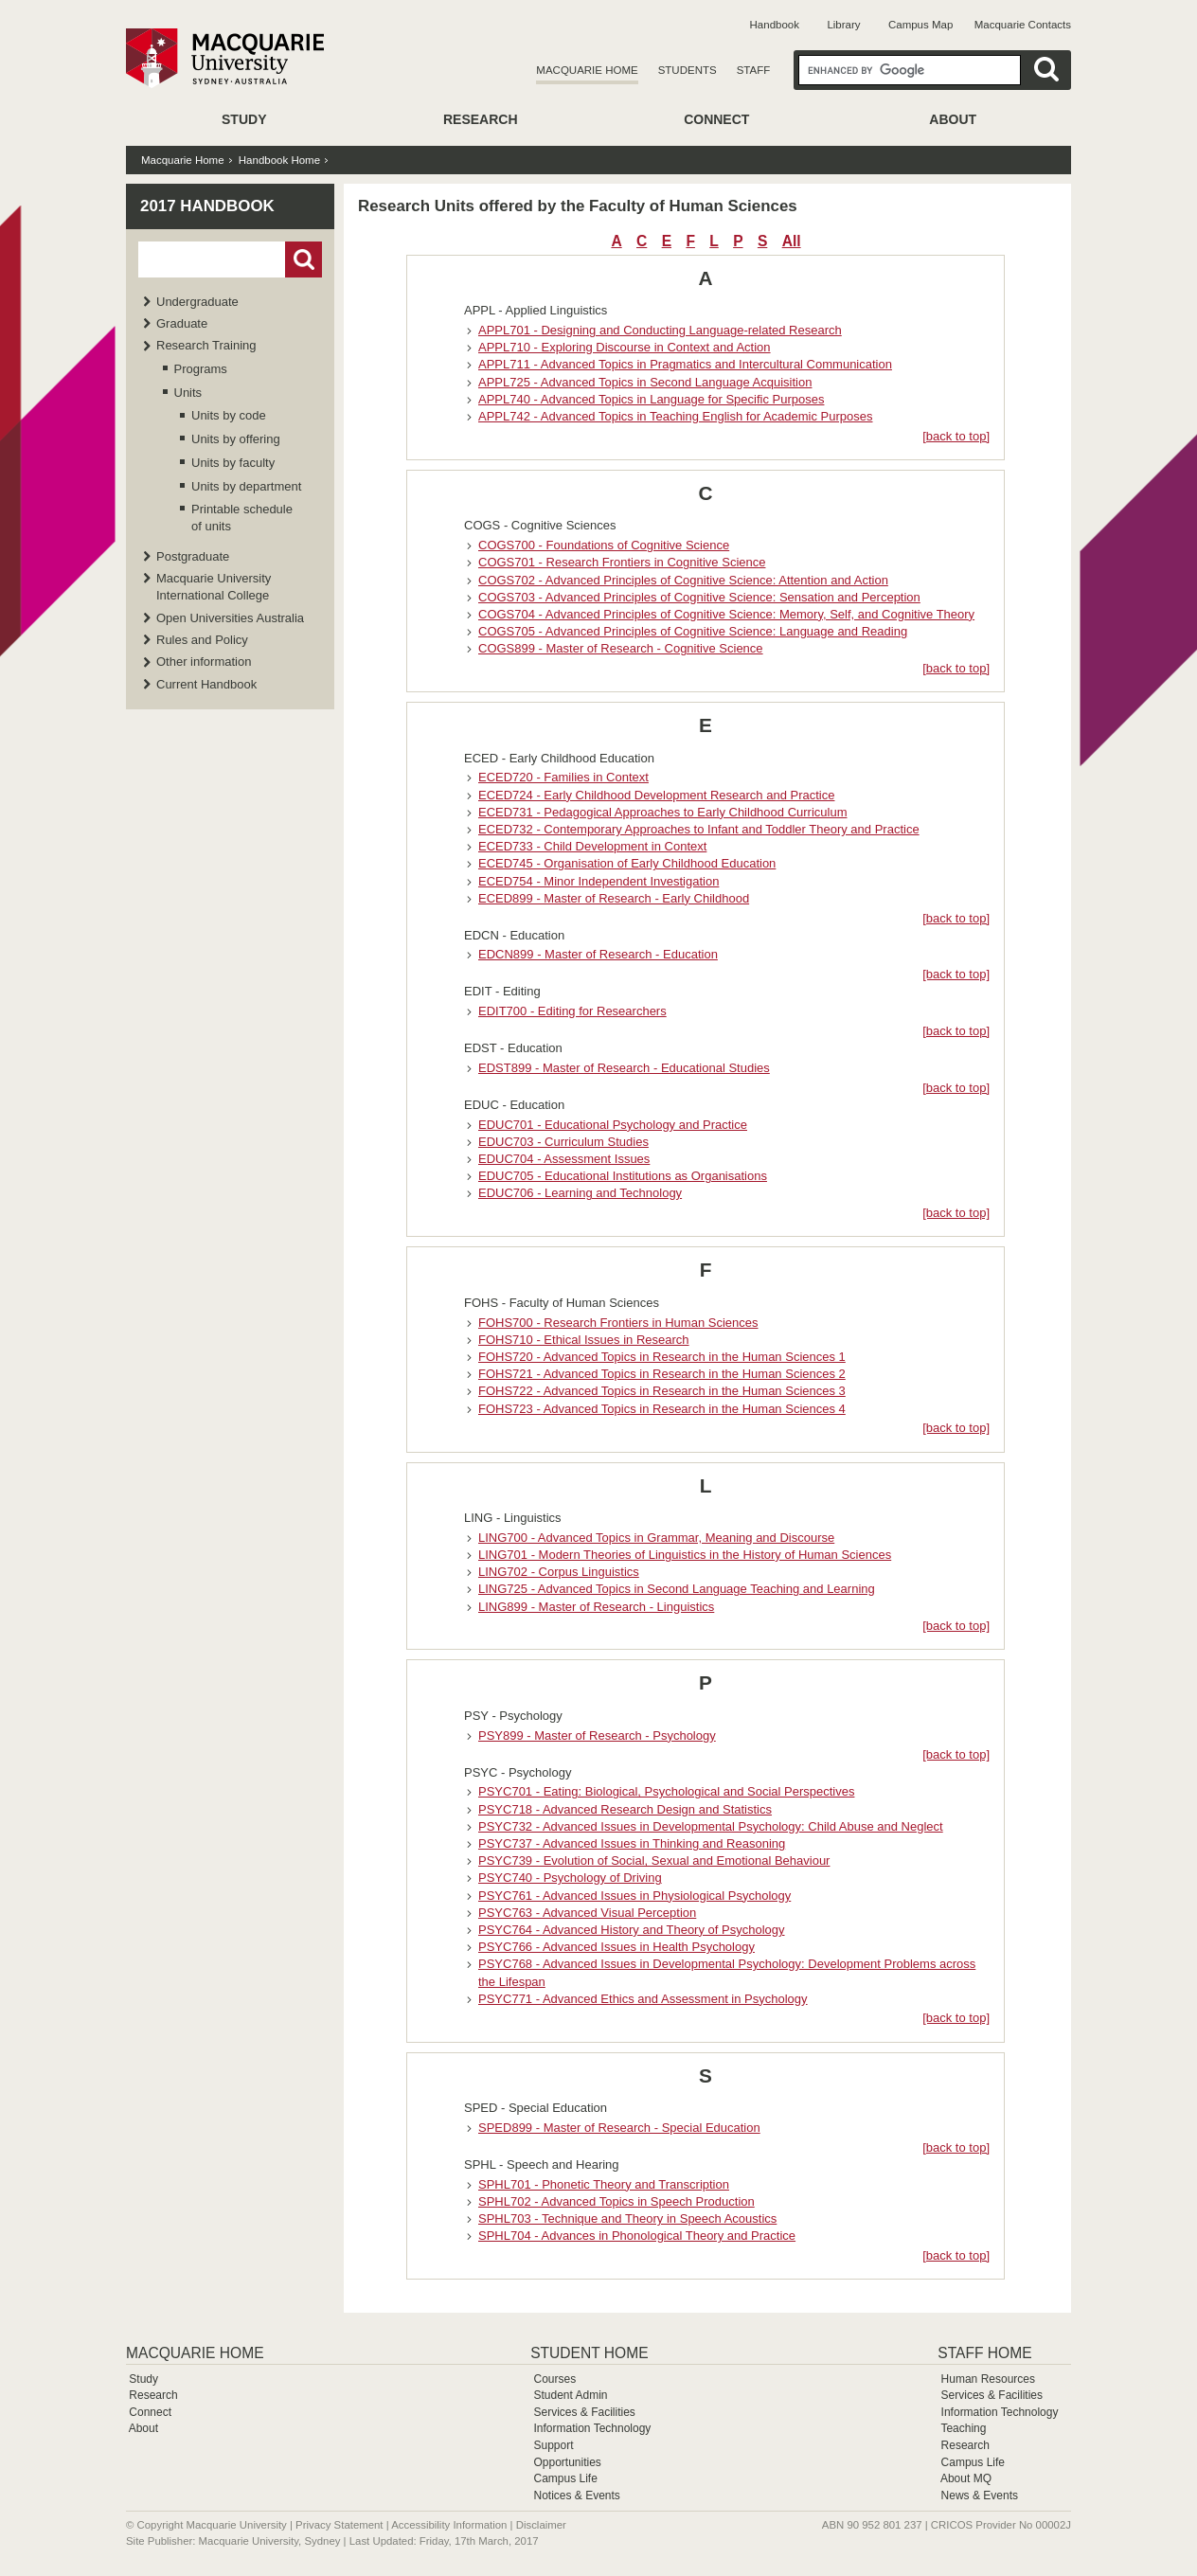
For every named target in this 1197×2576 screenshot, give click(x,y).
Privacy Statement (339, 2525)
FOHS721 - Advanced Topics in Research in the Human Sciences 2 (662, 1374)
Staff (754, 70)
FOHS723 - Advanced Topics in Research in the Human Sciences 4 (662, 1409)
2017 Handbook (207, 206)
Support (553, 2445)
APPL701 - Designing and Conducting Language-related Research (660, 330)
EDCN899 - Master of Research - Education (598, 954)
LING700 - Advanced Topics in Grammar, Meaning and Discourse (656, 1537)
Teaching (963, 2428)
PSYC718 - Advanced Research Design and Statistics (625, 1809)
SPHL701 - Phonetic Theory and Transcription (603, 2184)
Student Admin (570, 2395)
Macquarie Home (586, 70)
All (791, 241)
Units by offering (235, 439)
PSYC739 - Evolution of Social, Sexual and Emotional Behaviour (654, 1860)
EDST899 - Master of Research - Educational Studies (624, 1068)
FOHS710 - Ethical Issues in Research (583, 1340)
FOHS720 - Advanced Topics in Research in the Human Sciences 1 (662, 1357)
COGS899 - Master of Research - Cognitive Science (620, 648)
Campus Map (920, 24)
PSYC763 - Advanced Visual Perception (587, 1912)
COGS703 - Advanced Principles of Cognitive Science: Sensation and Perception (699, 597)
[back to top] (956, 436)
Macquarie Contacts (1022, 24)
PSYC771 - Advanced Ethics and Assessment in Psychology (643, 1999)
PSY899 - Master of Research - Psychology (597, 1735)
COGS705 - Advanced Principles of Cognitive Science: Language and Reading (692, 631)
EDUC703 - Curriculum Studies (563, 1142)
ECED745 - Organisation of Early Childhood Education (627, 863)
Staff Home (984, 2353)
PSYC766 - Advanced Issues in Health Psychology (616, 1947)
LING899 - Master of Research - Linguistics (596, 1607)
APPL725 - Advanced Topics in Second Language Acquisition (645, 382)
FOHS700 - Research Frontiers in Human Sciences (618, 1322)
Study (244, 119)
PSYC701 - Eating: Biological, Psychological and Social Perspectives (666, 1791)
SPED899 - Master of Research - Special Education (619, 2127)
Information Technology (592, 2428)
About (952, 119)
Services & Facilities (583, 2412)
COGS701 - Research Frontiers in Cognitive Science (621, 562)
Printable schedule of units (242, 517)
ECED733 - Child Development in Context (592, 846)
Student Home (589, 2353)
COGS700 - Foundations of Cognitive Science (603, 545)
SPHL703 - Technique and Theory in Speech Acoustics (627, 2218)
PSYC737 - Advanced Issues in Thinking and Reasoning (631, 1843)
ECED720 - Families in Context (563, 777)
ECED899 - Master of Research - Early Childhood (613, 898)
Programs (200, 369)
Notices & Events (576, 2495)
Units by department (246, 486)
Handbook (774, 24)
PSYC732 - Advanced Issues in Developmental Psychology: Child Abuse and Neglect (710, 1826)
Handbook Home (279, 160)
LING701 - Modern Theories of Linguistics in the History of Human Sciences (684, 1554)
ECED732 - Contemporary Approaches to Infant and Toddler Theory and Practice (699, 829)
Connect (716, 119)
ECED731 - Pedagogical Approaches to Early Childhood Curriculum (663, 812)
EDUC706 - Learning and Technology (580, 1193)
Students (687, 70)
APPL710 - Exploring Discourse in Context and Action (624, 347)
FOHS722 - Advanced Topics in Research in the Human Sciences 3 (662, 1391)
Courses (554, 2379)
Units (188, 392)
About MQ (966, 2478)
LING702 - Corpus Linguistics (558, 1572)
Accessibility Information (449, 2525)
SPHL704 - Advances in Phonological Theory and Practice (636, 2235)
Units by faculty (233, 463)
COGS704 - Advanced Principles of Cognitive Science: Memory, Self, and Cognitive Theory (726, 614)
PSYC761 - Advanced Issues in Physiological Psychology (634, 1895)
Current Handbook (206, 684)
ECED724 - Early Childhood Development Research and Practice (656, 795)
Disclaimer (541, 2525)
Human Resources (988, 2379)
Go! (303, 259)
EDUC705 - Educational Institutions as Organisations (622, 1176)
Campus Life (565, 2478)
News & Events (979, 2495)
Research (480, 119)
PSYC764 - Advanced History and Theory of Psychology (631, 1930)
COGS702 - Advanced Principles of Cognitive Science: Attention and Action (683, 580)
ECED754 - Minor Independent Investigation (598, 881)
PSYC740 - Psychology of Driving (570, 1877)
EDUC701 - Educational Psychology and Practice (612, 1125)
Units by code (228, 415)
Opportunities (566, 2462)
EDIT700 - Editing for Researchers (572, 1011)
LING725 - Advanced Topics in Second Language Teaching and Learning (676, 1589)
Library (843, 24)
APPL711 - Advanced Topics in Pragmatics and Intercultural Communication (685, 364)
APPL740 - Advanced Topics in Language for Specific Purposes (651, 399)
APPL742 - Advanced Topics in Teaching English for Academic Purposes (675, 416)
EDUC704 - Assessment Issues (564, 1159)
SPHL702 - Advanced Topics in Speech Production (616, 2201)
